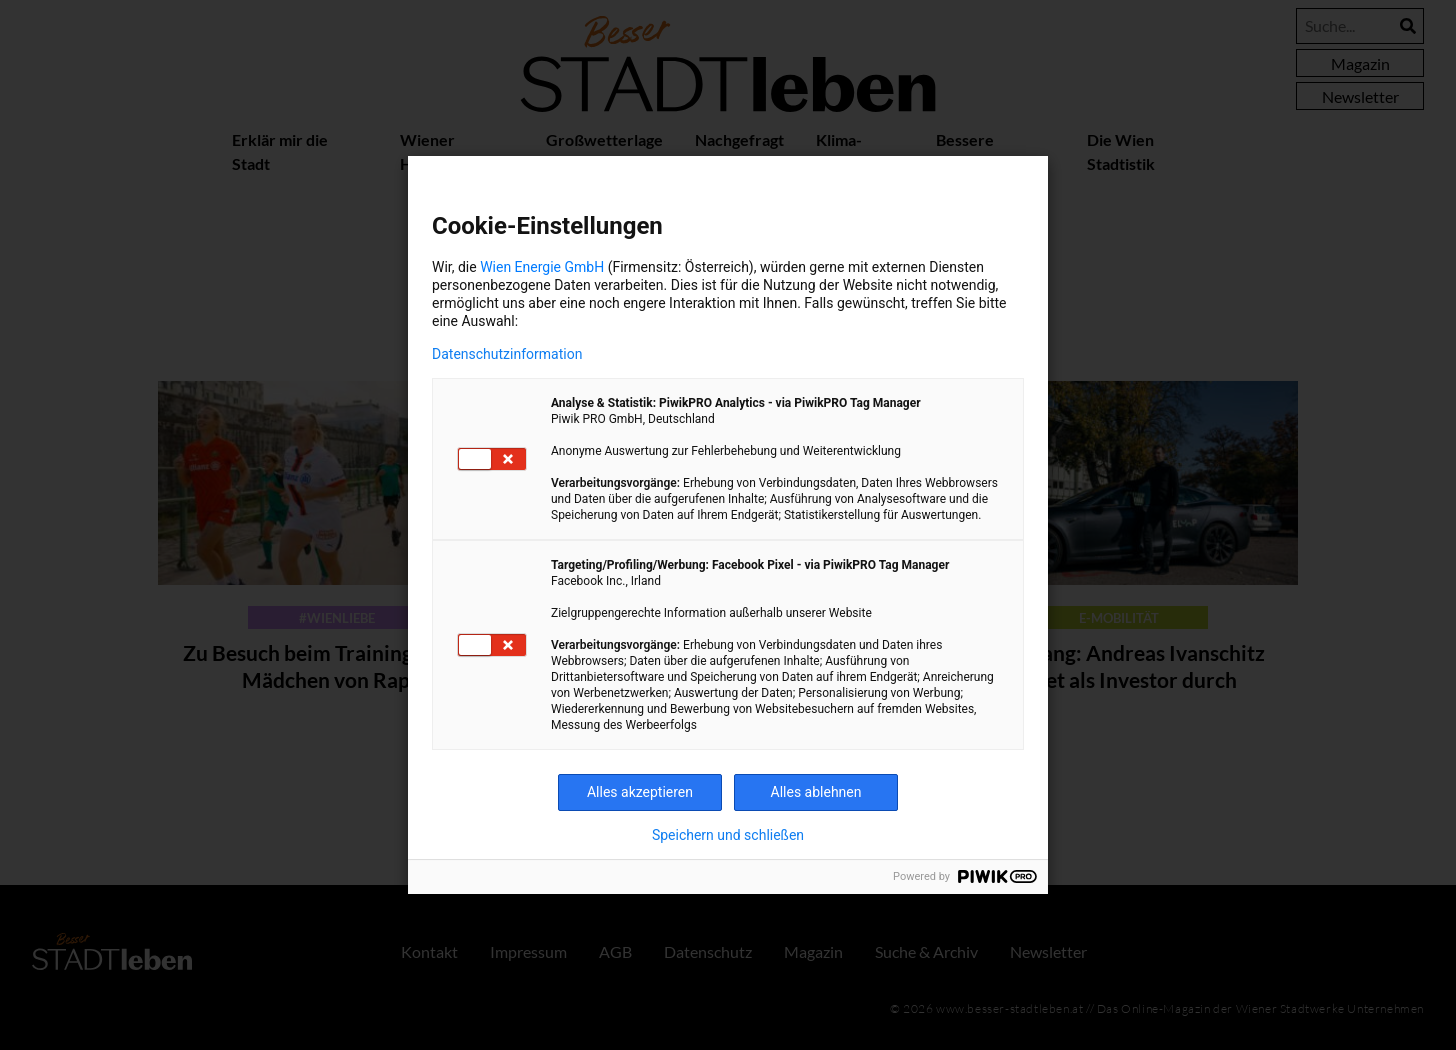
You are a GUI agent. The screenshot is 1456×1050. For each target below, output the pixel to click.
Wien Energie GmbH (542, 267)
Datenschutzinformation (507, 354)
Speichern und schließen (728, 835)
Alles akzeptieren (640, 792)
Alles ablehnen (816, 792)
